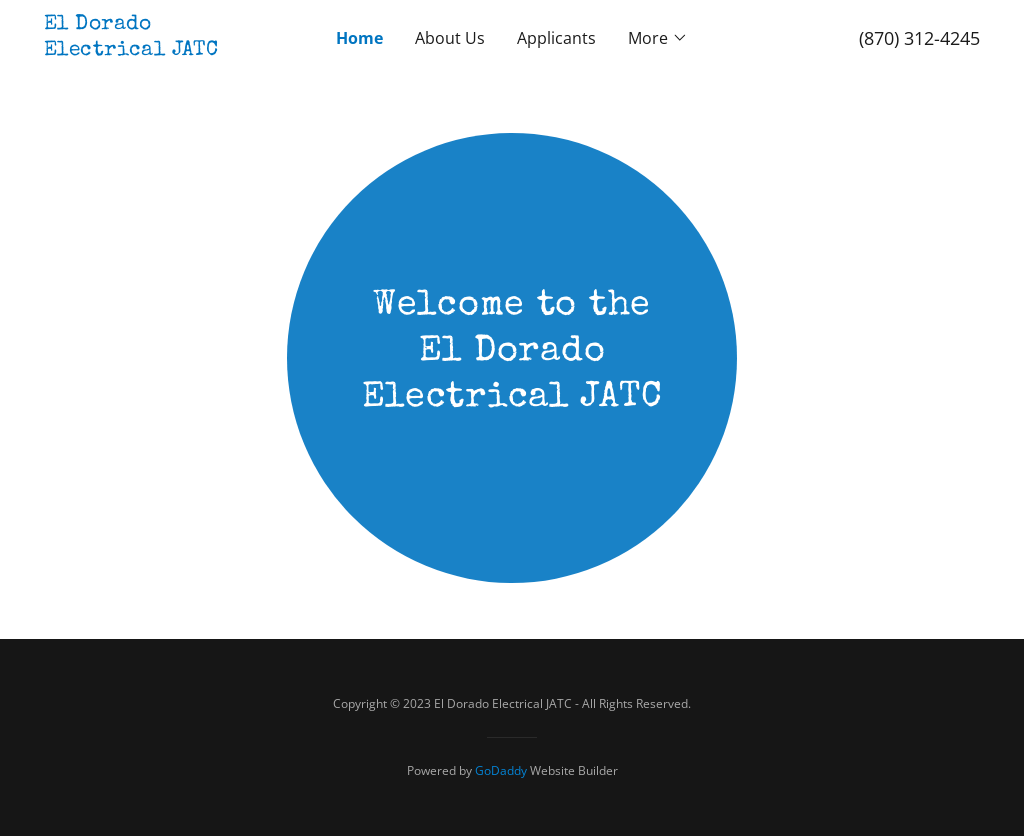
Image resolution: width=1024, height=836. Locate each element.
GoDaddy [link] (501, 770)
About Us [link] (450, 38)
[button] (658, 38)
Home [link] (359, 38)
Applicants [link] (556, 38)
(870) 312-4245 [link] (919, 38)
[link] (161, 49)
